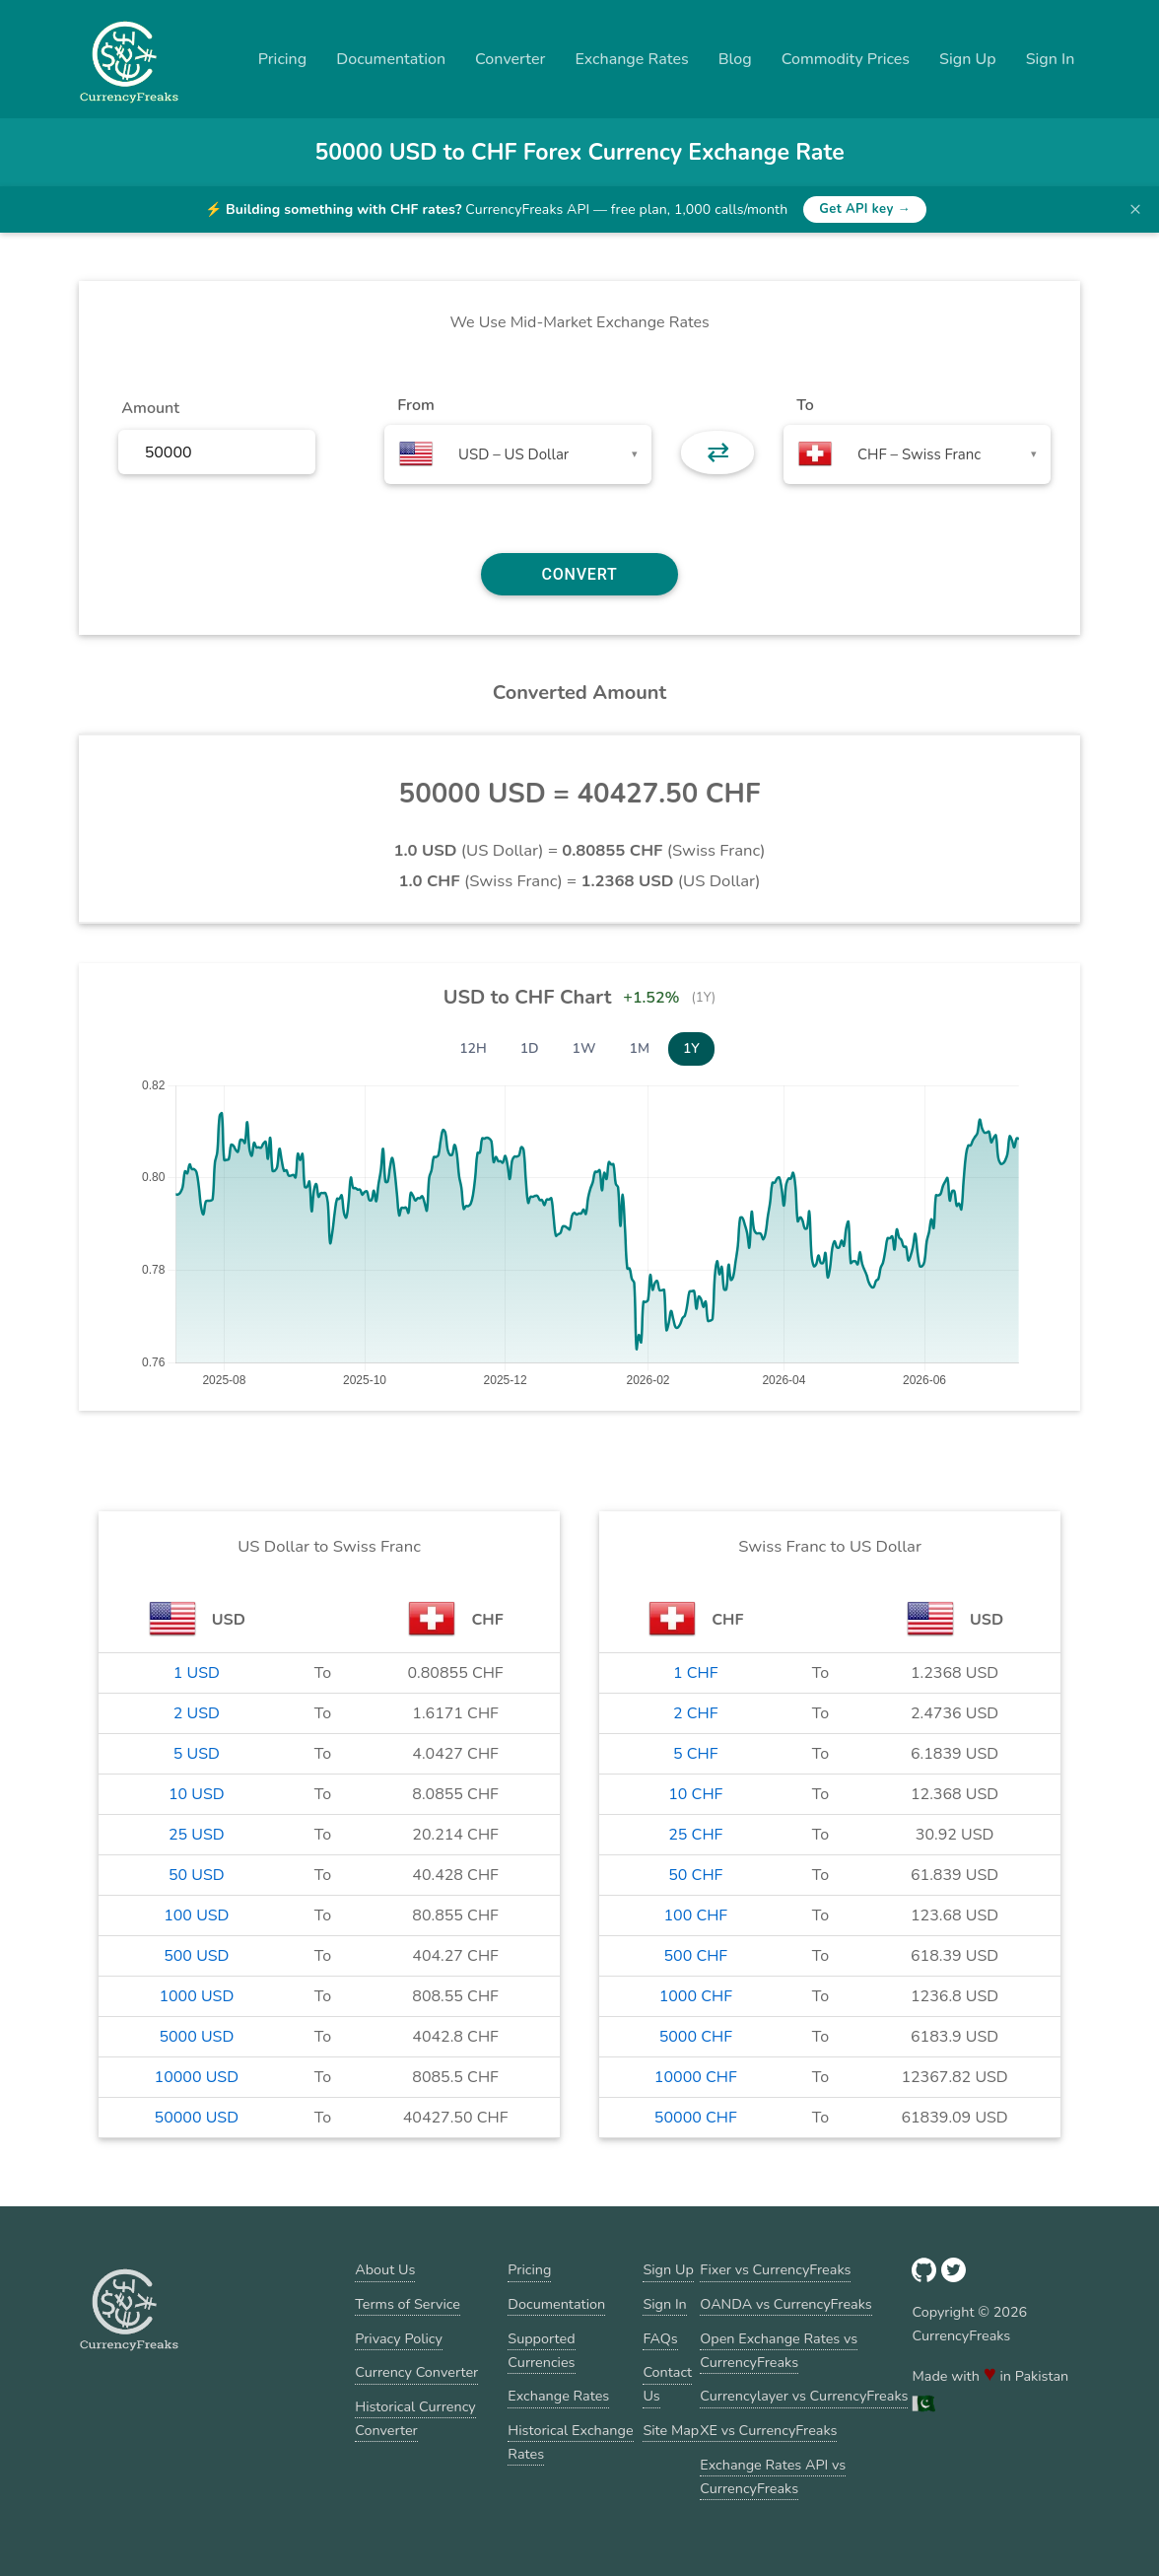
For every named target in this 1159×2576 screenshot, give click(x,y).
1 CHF (695, 1673)
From (415, 405)
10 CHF (695, 1794)
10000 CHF (695, 2077)
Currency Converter (416, 2372)
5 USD (196, 1754)
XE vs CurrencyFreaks (768, 2430)
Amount (150, 408)
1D (529, 1048)
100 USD (196, 1915)
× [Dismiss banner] (1135, 209)
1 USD (196, 1673)
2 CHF (695, 1713)
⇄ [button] (718, 452)
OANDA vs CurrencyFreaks (785, 2304)
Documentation (390, 59)
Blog (735, 59)
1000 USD (196, 1996)
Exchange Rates (631, 59)
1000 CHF (695, 1996)
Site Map (671, 2430)
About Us (385, 2269)
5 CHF (695, 1754)
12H (473, 1048)
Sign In (1050, 59)
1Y (691, 1048)
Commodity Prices (846, 59)
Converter (510, 59)
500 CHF (695, 1956)
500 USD (196, 1956)
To (805, 405)
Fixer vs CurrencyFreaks (775, 2269)
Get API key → (865, 209)
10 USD (197, 1794)
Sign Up (967, 59)
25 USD (197, 1834)
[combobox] (517, 454)
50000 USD (197, 2117)
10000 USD (197, 2077)
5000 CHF (695, 2037)
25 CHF (695, 1834)
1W (584, 1048)
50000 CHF (695, 2117)
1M (639, 1048)
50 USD (197, 1875)
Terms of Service (407, 2304)
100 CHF (695, 1915)
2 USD (196, 1713)
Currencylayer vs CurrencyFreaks (804, 2395)
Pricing (282, 59)
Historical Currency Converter (415, 2418)
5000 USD (196, 2037)
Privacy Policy (399, 2338)
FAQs (660, 2338)
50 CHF (695, 1875)
